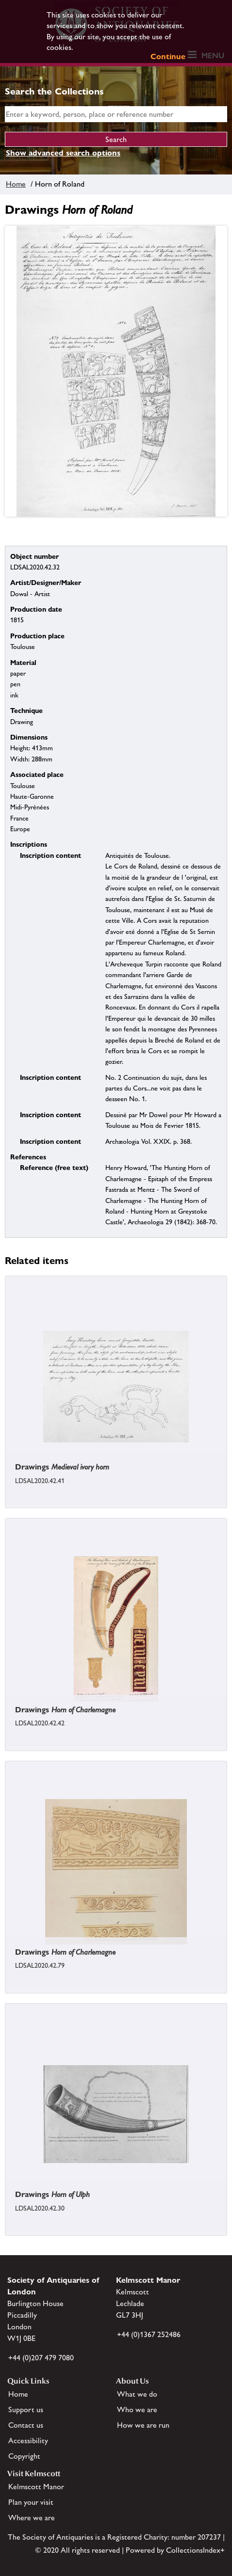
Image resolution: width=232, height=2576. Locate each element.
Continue (167, 56)
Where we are (31, 2517)
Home (16, 184)
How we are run (143, 2425)
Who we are (137, 2409)
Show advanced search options (63, 153)
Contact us (25, 2425)
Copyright (24, 2456)
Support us (25, 2409)
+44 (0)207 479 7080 (41, 2357)
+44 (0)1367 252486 (149, 2334)
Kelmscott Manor (36, 2486)
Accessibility (28, 2440)
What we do (137, 2394)
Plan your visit (30, 2502)
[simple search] (116, 114)
